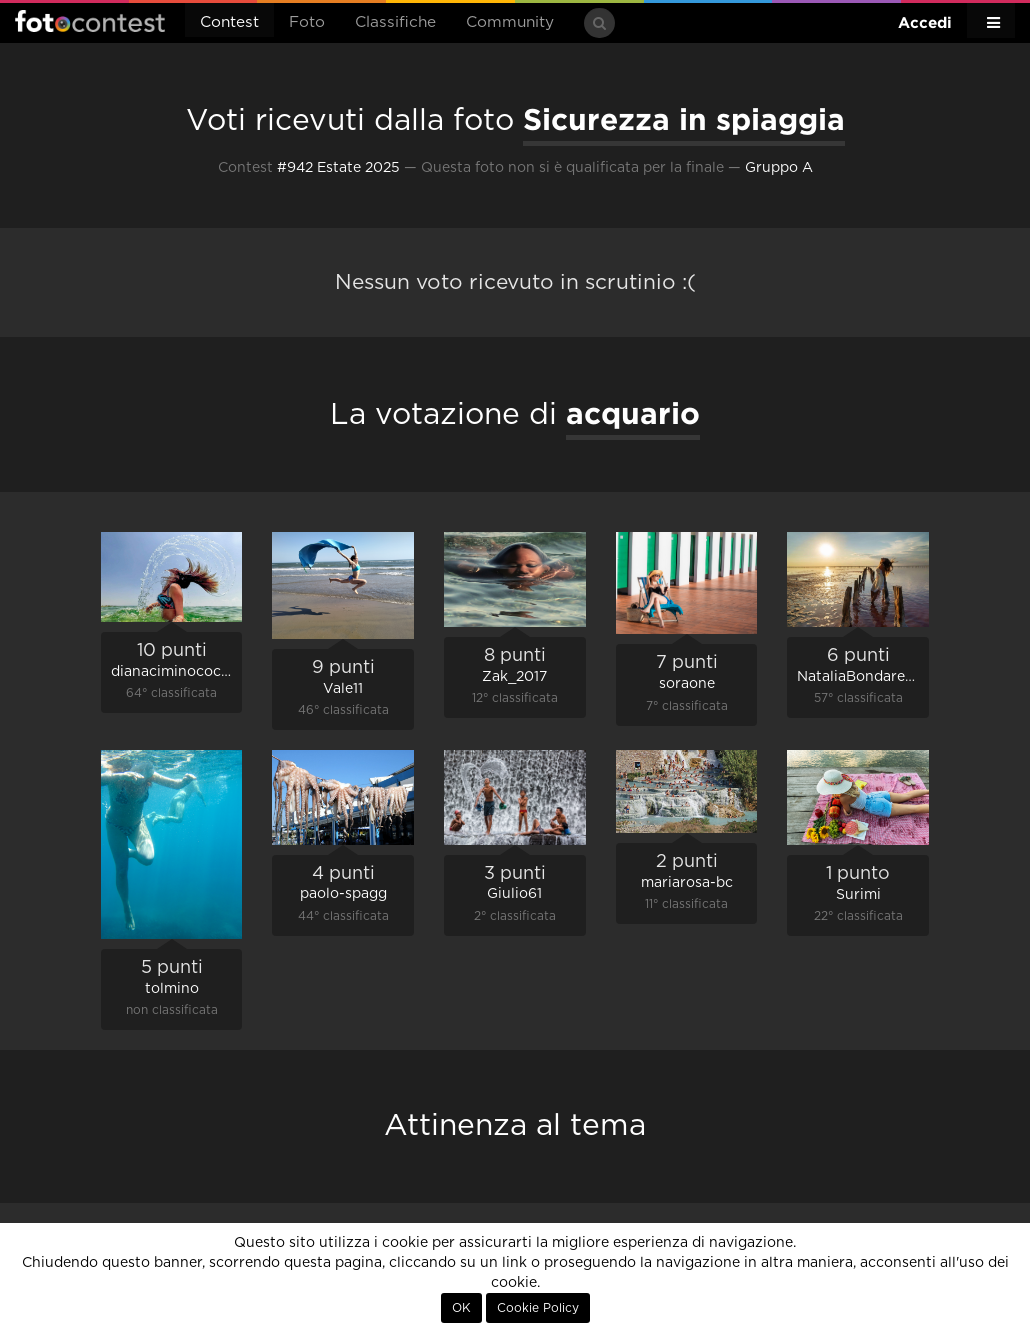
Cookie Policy (538, 1308)
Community (510, 22)
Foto (307, 22)
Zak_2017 (514, 677)
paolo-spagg (343, 894)
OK (461, 1308)
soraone (687, 684)
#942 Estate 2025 (338, 168)
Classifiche (395, 22)
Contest (229, 22)
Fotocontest (90, 21)
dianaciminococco (174, 672)
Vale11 (343, 689)
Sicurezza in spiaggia (684, 119)
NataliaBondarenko (864, 677)
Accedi (925, 22)
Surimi (858, 895)
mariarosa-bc (687, 883)
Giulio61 (514, 894)
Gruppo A (779, 168)
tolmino (172, 989)
